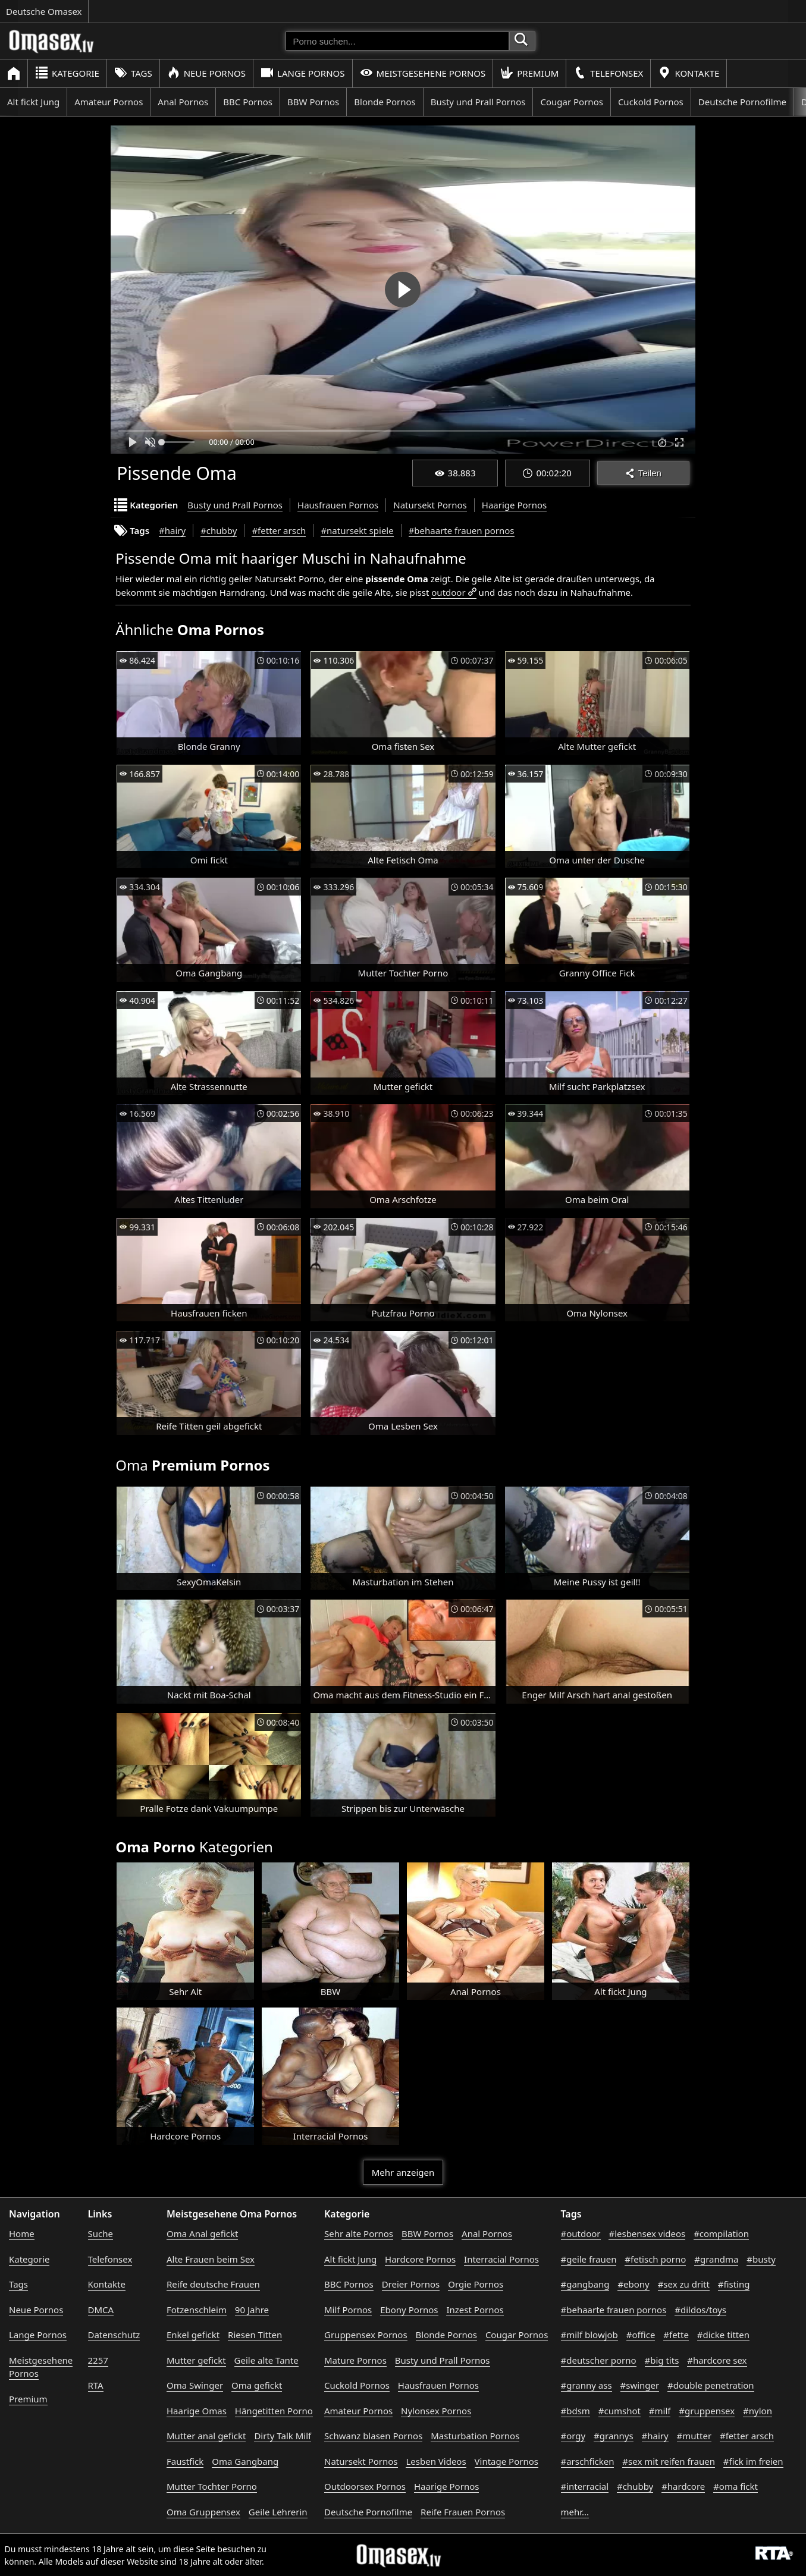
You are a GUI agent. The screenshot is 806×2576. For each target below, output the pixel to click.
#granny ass (586, 2385)
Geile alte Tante (266, 2360)
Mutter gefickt (196, 2360)
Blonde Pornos (384, 102)
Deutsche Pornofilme (742, 102)
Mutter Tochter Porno (212, 2486)
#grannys (613, 2436)
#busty (761, 2259)
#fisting (734, 2284)
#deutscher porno (598, 2360)
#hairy (172, 530)
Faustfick (185, 2461)
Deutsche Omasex (44, 11)
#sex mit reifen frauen (668, 2461)
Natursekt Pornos (430, 505)
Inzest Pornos (474, 2310)
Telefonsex (608, 73)
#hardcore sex (717, 2360)
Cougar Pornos (571, 102)
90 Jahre (252, 2310)
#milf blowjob (589, 2335)
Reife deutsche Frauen (213, 2284)
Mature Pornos (355, 2360)
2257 (98, 2360)
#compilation (721, 2233)
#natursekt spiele (357, 530)
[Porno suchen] (397, 41)
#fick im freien (753, 2461)
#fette (676, 2335)
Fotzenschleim (197, 2310)
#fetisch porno (655, 2259)
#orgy (573, 2436)
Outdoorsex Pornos (365, 2486)
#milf (660, 2411)
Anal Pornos (183, 102)
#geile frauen (589, 2259)
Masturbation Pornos (475, 2436)
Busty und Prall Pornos (478, 102)
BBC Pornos (247, 102)
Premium (529, 73)
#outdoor (581, 2233)
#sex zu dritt (684, 2284)
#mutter (694, 2436)
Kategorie (67, 73)
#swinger (640, 2385)
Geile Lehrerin (278, 2512)
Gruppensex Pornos (365, 2335)
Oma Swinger (195, 2385)
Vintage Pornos (506, 2461)
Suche (100, 2233)
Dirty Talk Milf (282, 2436)
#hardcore (683, 2486)
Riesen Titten (255, 2335)
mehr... (575, 2512)
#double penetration (710, 2385)
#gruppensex (707, 2411)
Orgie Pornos (475, 2284)
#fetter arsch (279, 530)
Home (22, 2233)
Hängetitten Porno (274, 2411)
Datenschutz (114, 2335)
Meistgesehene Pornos (423, 73)
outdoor (448, 592)
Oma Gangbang (245, 2461)
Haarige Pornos (514, 505)
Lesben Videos (436, 2461)
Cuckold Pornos (650, 102)
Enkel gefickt (193, 2335)
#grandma (716, 2259)
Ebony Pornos (409, 2310)
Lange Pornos (302, 73)
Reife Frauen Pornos (463, 2512)
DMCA (101, 2310)
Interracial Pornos (501, 2259)
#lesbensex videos (647, 2233)
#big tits (662, 2360)
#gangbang (585, 2284)
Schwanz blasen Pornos (373, 2436)
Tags (133, 73)
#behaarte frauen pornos (462, 530)
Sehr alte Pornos (358, 2233)
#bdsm (575, 2411)
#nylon (757, 2411)
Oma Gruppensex (203, 2512)
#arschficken (587, 2461)
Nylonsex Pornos (436, 2411)
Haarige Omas (197, 2411)
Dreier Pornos (411, 2284)
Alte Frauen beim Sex (211, 2259)
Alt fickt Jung (33, 102)
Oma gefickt (256, 2385)
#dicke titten (723, 2335)
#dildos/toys (700, 2310)
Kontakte (688, 73)
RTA (96, 2385)
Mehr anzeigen (403, 2172)
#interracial (585, 2486)
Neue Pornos (206, 73)
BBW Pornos (313, 102)
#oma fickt (735, 2486)
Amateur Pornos (108, 102)
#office (641, 2335)
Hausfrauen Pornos (337, 505)
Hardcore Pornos (420, 2259)
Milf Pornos (348, 2310)
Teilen (643, 473)
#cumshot (619, 2411)
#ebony (633, 2284)
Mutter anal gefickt (206, 2436)
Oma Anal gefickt (202, 2233)
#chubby (218, 530)
